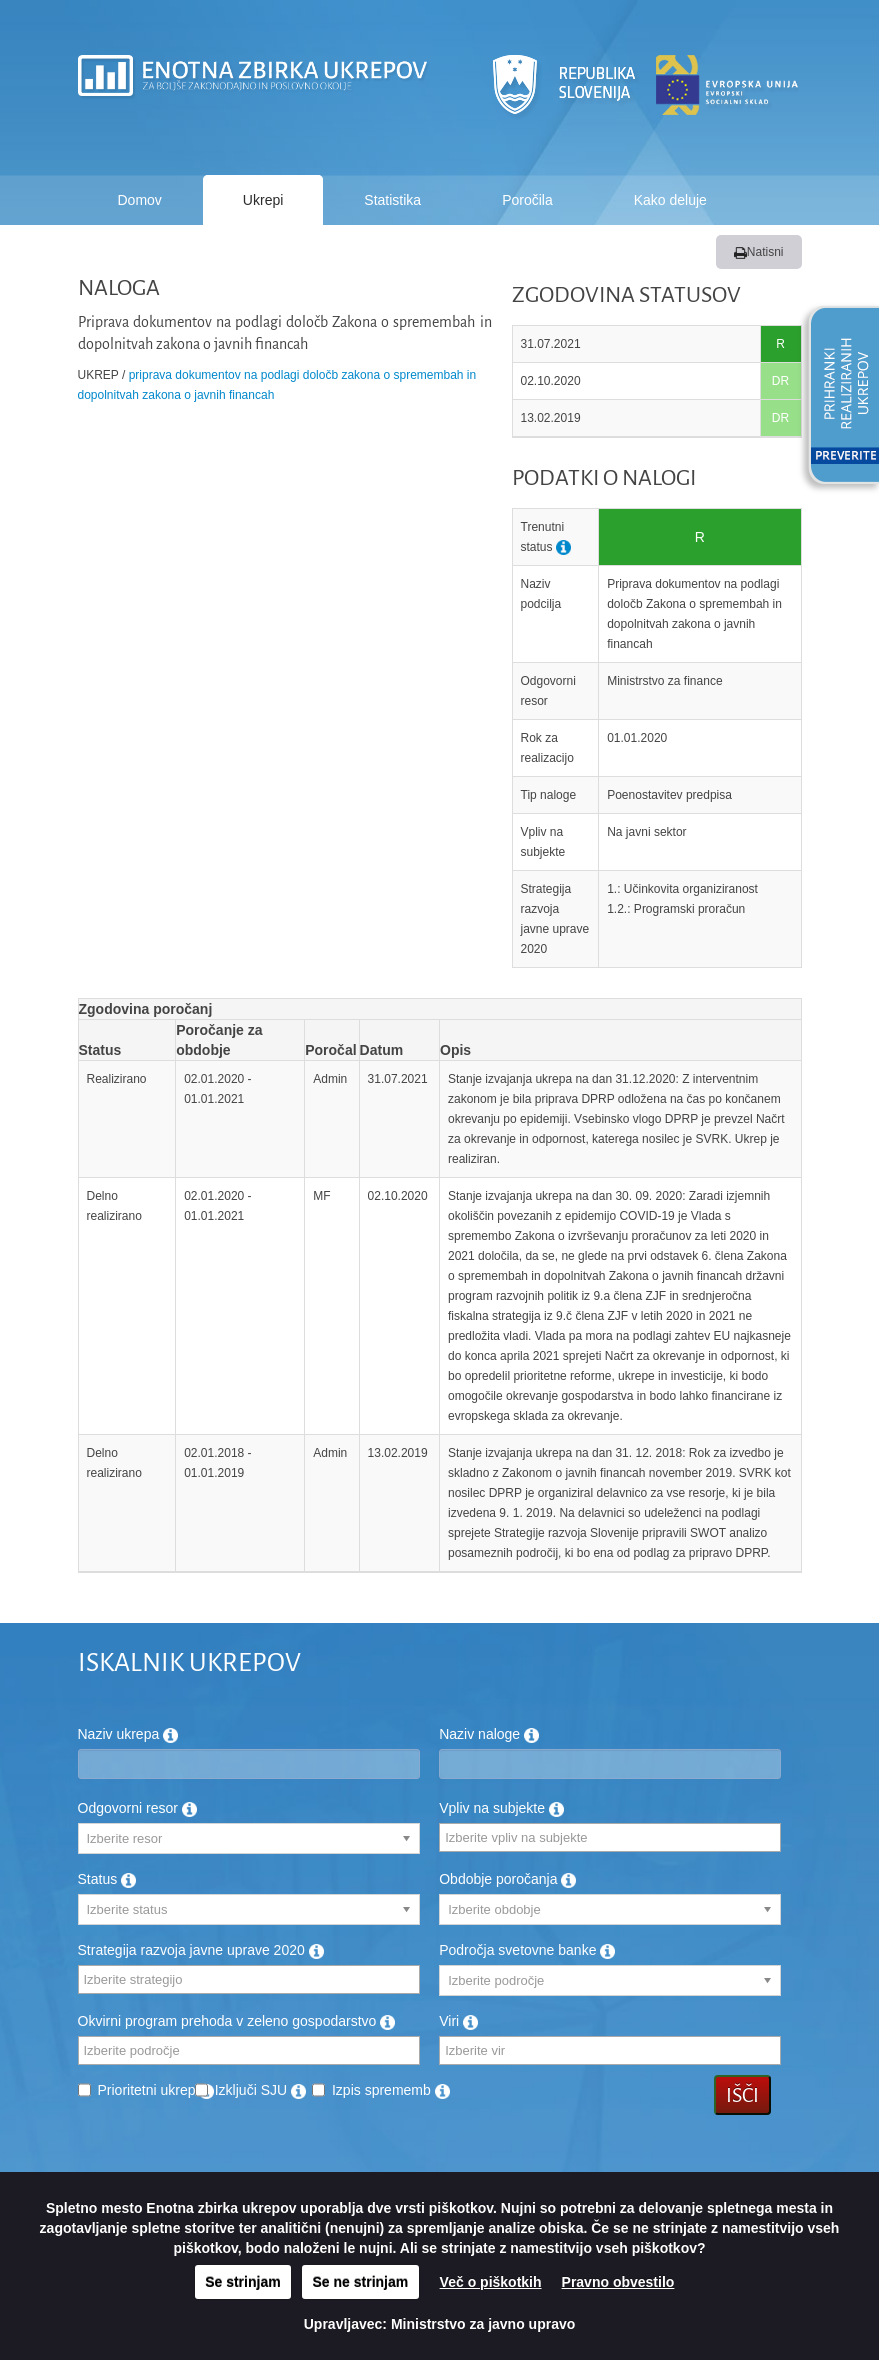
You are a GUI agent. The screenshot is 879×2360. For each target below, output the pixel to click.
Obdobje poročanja (507, 1879)
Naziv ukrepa (128, 1734)
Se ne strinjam (361, 2282)
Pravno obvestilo (618, 2282)
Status (107, 1879)
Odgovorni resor (137, 1808)
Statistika (392, 200)
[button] (837, 398)
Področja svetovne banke (527, 1950)
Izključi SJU (260, 2090)
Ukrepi (263, 200)
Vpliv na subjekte (501, 1808)
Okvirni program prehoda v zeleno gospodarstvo (237, 2021)
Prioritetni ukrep (156, 2090)
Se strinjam (242, 2282)
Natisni (759, 252)
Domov (140, 200)
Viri (458, 2021)
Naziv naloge (489, 1734)
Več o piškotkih (491, 2282)
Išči (742, 2095)
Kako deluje (670, 200)
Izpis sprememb (391, 2090)
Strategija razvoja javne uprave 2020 (201, 1950)
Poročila (527, 200)
